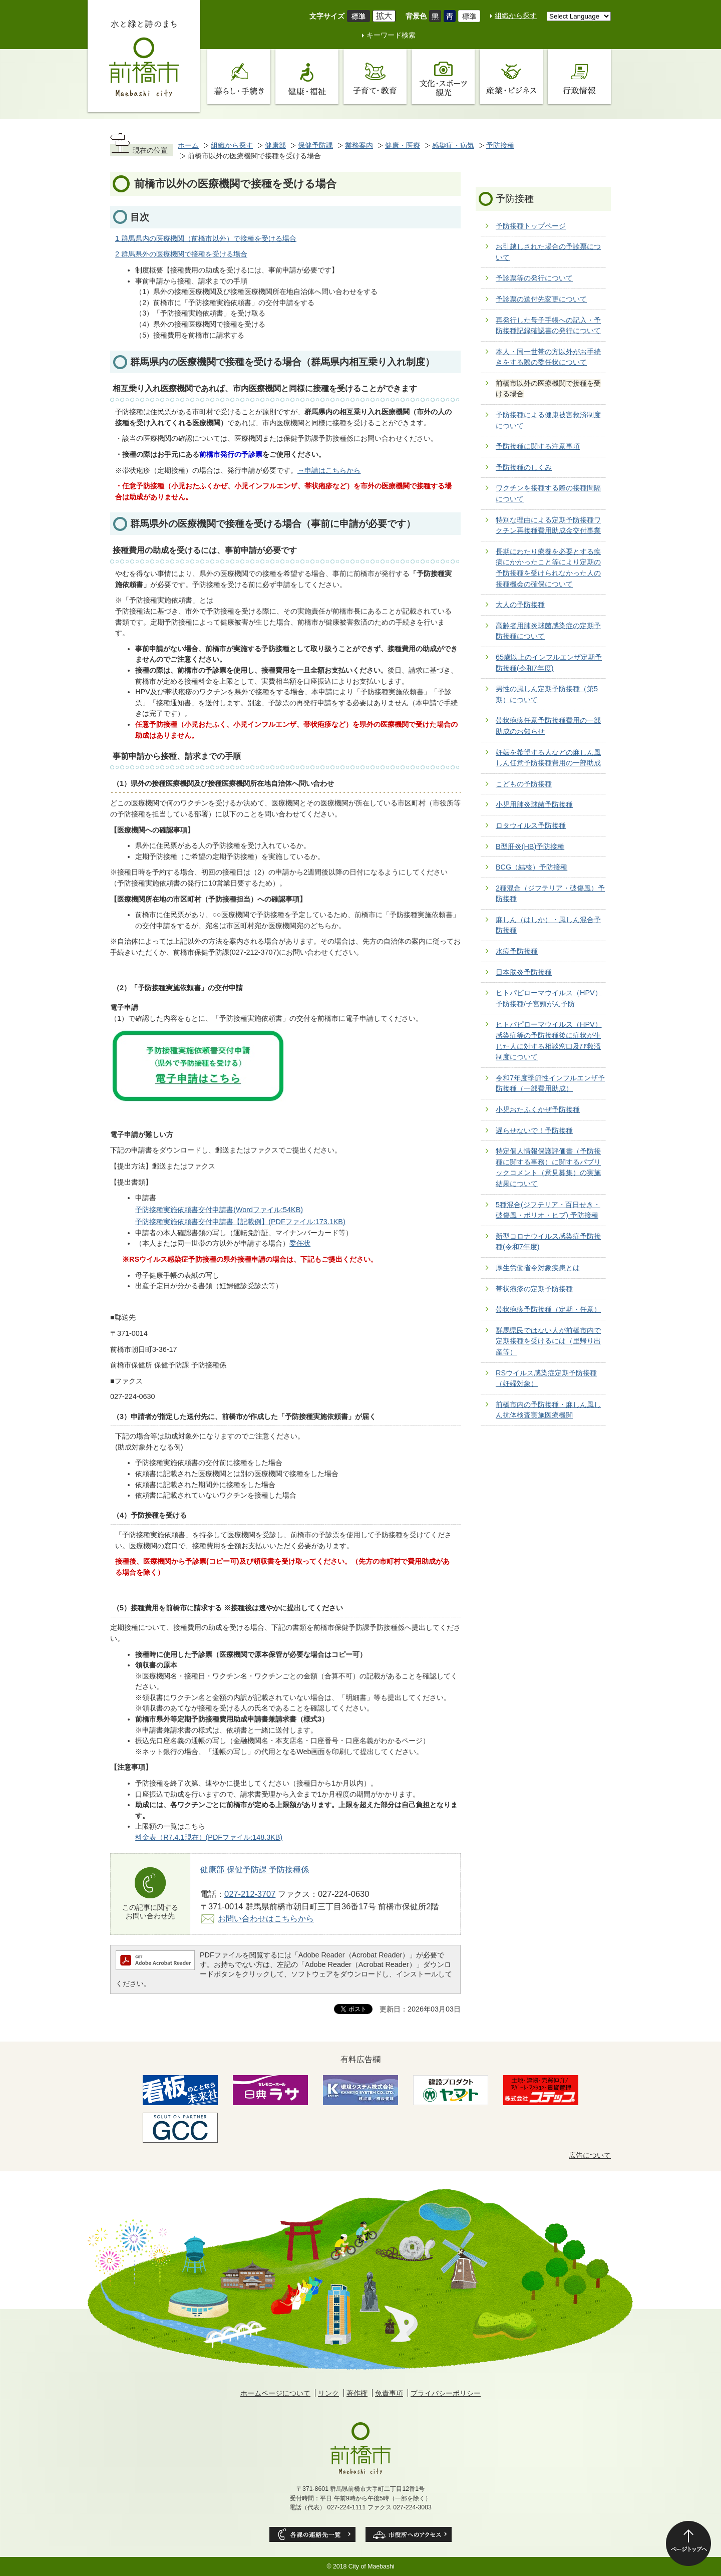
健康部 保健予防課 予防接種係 (254, 1869)
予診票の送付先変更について (541, 299)
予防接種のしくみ (524, 467)
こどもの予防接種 (524, 784)
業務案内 (359, 145)
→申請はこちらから (328, 470)
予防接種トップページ (531, 226)
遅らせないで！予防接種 (534, 1130)
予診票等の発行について (534, 278)
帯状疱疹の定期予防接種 (534, 1289)
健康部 (275, 145)
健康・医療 (402, 145)
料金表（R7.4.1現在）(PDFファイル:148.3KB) (208, 1837)
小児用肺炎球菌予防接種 (534, 804)
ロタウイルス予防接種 (531, 825)
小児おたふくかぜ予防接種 (538, 1109)
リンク (328, 2393)
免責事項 (389, 2393)
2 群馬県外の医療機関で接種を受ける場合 (181, 254)
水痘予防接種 (517, 951)
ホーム (188, 145)
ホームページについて (275, 2393)
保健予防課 (315, 145)
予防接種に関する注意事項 (538, 446)
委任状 (299, 1243)
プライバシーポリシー (446, 2393)
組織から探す (516, 16)
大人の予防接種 (520, 605)
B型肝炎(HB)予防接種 (530, 846)
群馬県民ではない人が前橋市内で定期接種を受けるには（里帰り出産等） (548, 1341)
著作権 (357, 2393)
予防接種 (500, 145)
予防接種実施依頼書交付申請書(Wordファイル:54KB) (219, 1210)
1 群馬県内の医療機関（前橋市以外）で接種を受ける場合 (205, 238)
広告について (590, 2155)
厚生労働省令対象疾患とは (538, 1268)
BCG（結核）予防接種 (531, 867)
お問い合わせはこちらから (266, 1918)
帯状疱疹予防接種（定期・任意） (548, 1309)
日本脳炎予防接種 (524, 972)
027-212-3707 (249, 1893)
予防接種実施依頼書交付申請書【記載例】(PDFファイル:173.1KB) (240, 1222)
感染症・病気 (453, 145)
